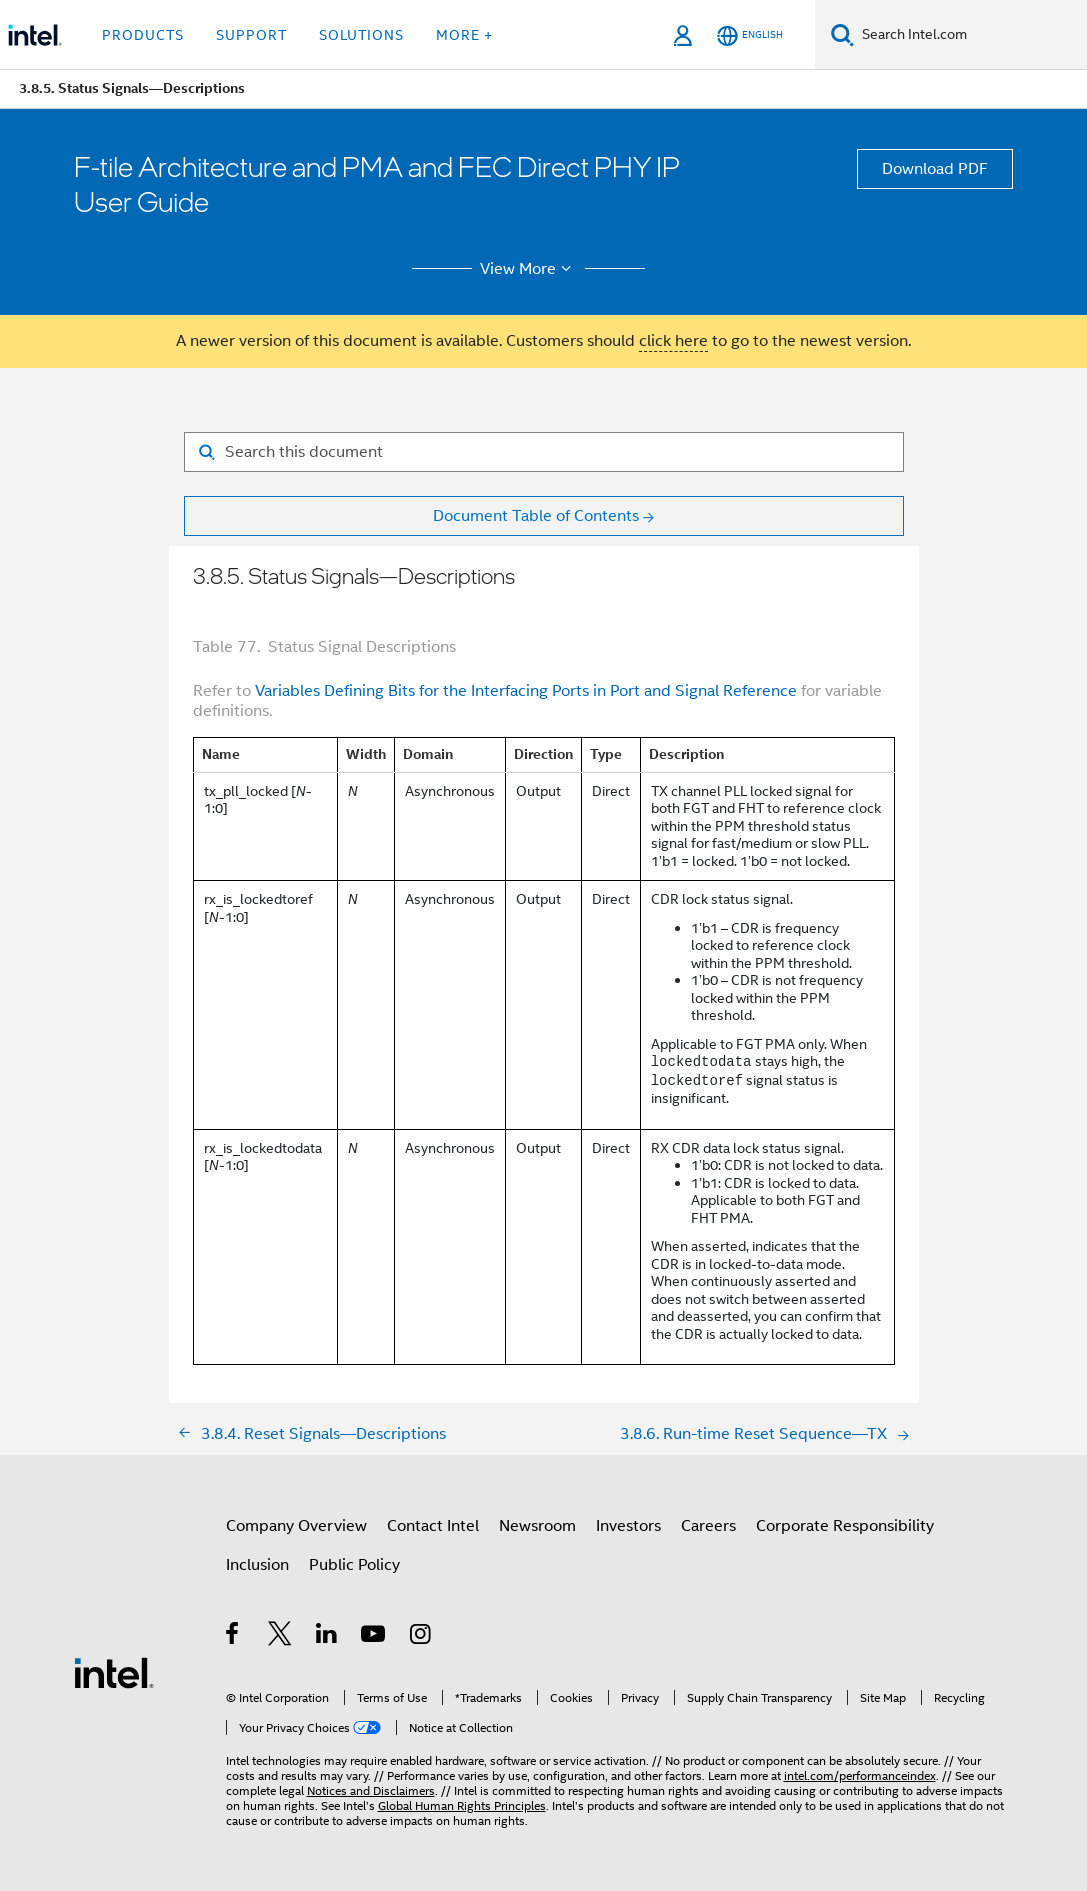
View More (528, 269)
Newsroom (537, 1526)
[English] (750, 35)
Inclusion (257, 1565)
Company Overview (296, 1526)
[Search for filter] (544, 452)
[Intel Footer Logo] (114, 1672)
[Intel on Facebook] (233, 1637)
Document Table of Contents (536, 516)
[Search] (842, 34)
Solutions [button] (361, 35)
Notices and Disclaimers (371, 1790)
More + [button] (464, 35)
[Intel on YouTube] (374, 1637)
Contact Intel (433, 1526)
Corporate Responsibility (845, 1526)
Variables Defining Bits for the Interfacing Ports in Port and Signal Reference (526, 691)
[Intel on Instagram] (421, 1637)
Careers (708, 1526)
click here (673, 341)
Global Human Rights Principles (462, 1805)
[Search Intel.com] (970, 35)
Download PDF (935, 169)
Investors (628, 1526)
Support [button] (251, 35)
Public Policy (354, 1565)
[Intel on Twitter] (280, 1637)
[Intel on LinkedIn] (327, 1637)
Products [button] (143, 35)
